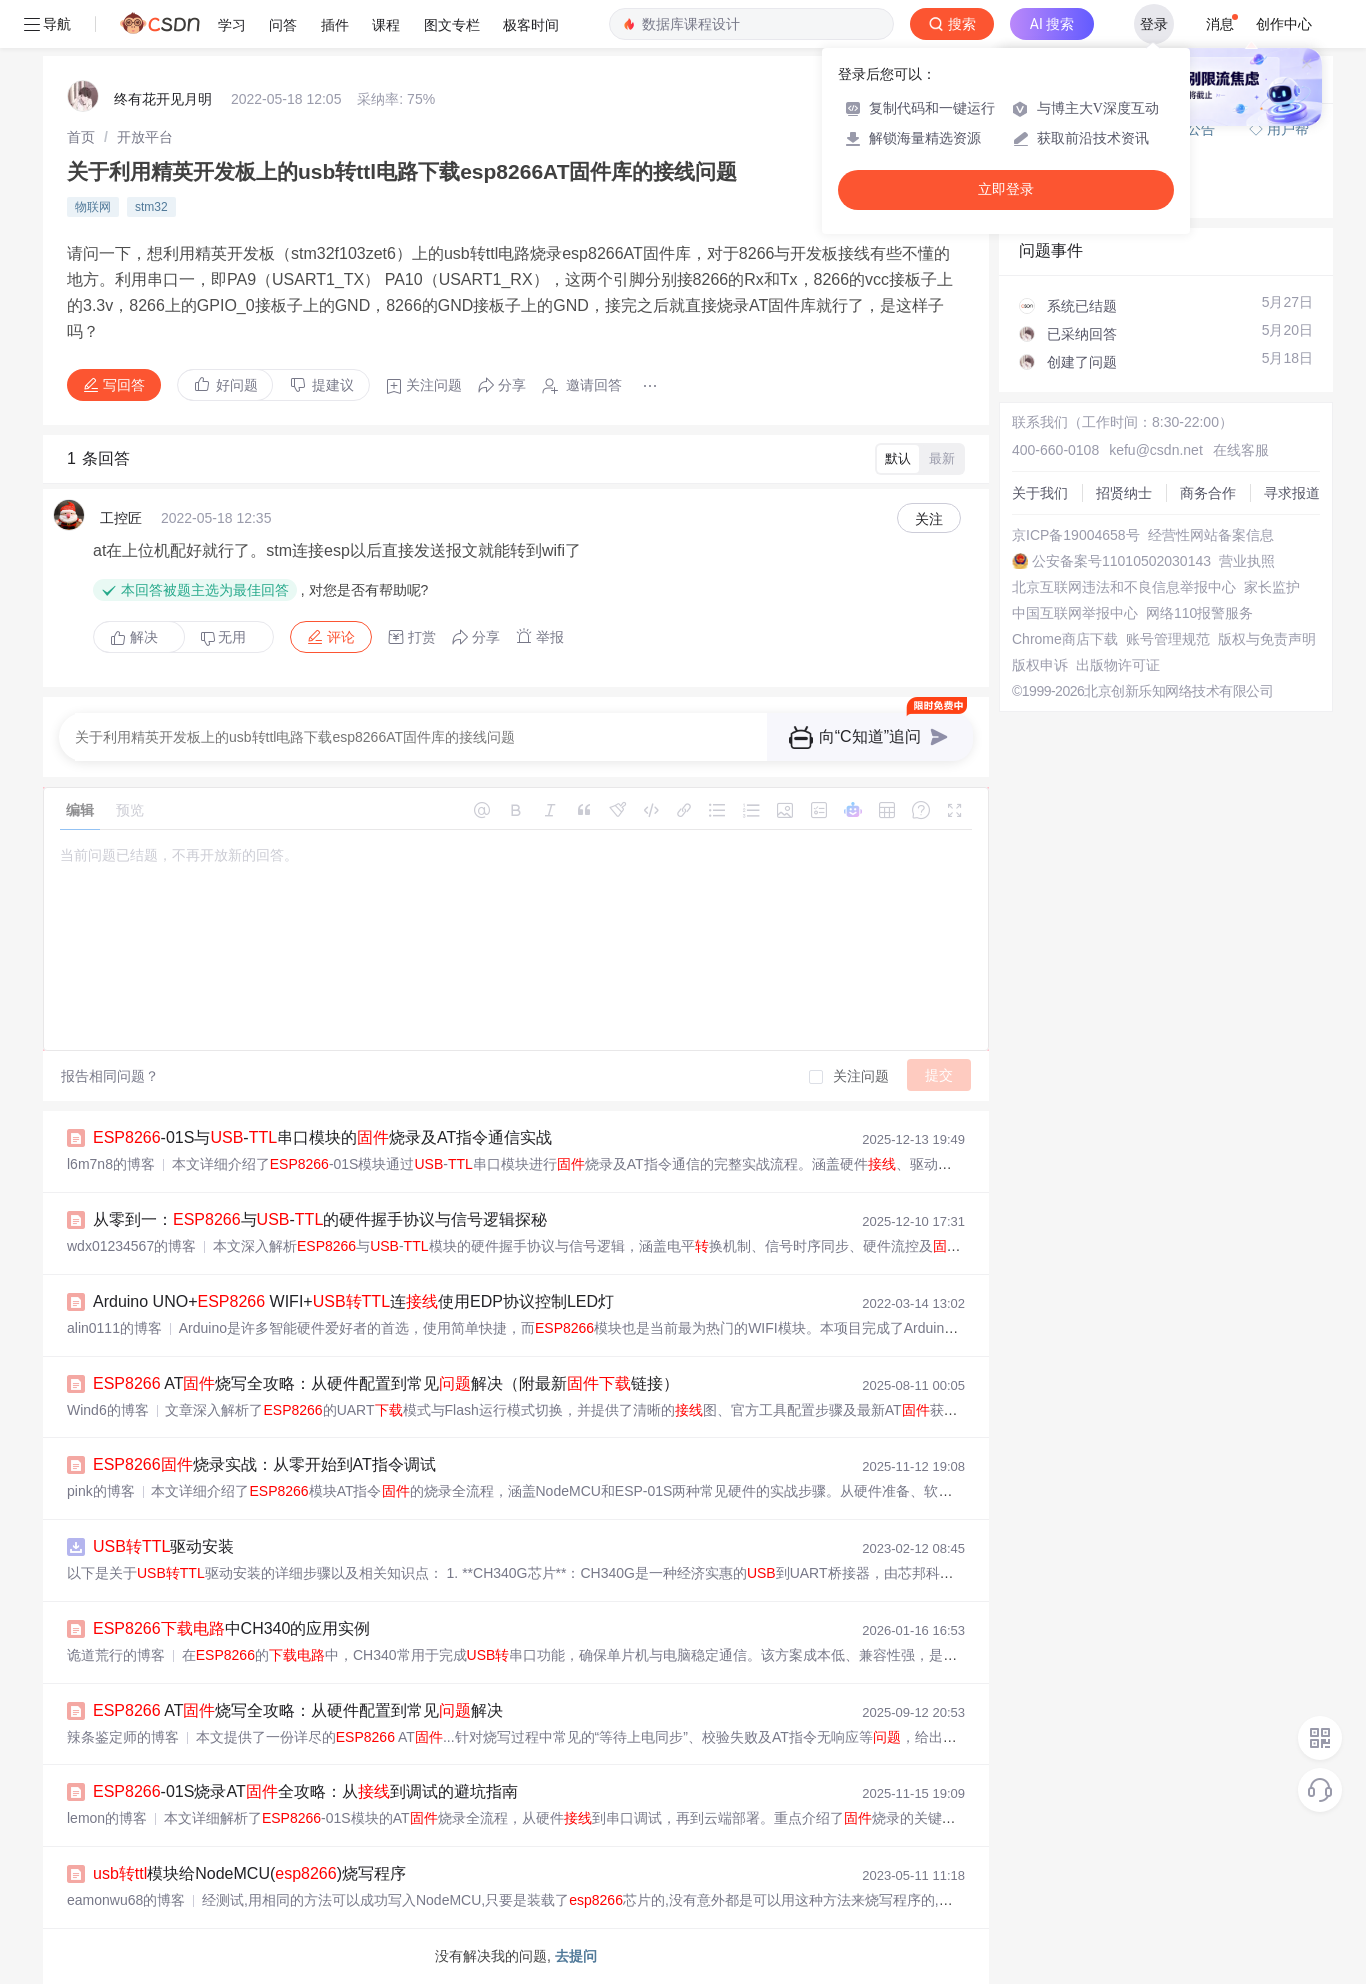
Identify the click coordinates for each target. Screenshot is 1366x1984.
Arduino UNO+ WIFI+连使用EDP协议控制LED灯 (353, 1301)
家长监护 (1272, 587)
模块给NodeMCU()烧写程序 (249, 1873)
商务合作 (1208, 493)
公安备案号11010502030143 (1121, 561)
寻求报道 (1292, 493)
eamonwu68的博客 (126, 1900)
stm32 (151, 207)
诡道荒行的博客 (116, 1655)
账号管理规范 (1168, 639)
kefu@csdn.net (1156, 450)
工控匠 (121, 518)
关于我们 (1040, 493)
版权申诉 (1040, 665)
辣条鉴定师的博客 (123, 1737)
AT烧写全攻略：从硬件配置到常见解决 (298, 1710)
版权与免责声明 (1267, 639)
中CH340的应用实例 (231, 1628)
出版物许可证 (1118, 665)
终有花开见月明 (163, 99)
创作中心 (1284, 24)
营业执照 (1247, 561)
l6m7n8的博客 (111, 1164)
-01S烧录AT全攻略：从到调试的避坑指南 (305, 1791)
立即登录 (1006, 189)
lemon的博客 (107, 1818)
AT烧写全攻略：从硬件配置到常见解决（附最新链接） (386, 1383)
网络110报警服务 (1199, 613)
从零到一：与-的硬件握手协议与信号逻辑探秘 (320, 1219)
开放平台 (145, 137)
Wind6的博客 (108, 1410)
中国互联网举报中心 (1075, 613)
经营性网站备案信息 (1211, 535)
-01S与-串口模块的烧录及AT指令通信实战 (322, 1137)
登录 (1154, 24)
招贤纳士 (1124, 493)
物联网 (93, 207)
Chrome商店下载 (1065, 639)
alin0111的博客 (114, 1328)
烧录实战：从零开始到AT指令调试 (264, 1464)
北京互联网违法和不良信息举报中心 (1124, 587)
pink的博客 (101, 1491)
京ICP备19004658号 (1076, 535)
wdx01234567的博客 (131, 1246)
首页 (81, 137)
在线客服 (1241, 450)
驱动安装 (163, 1546)
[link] (81, 137)
